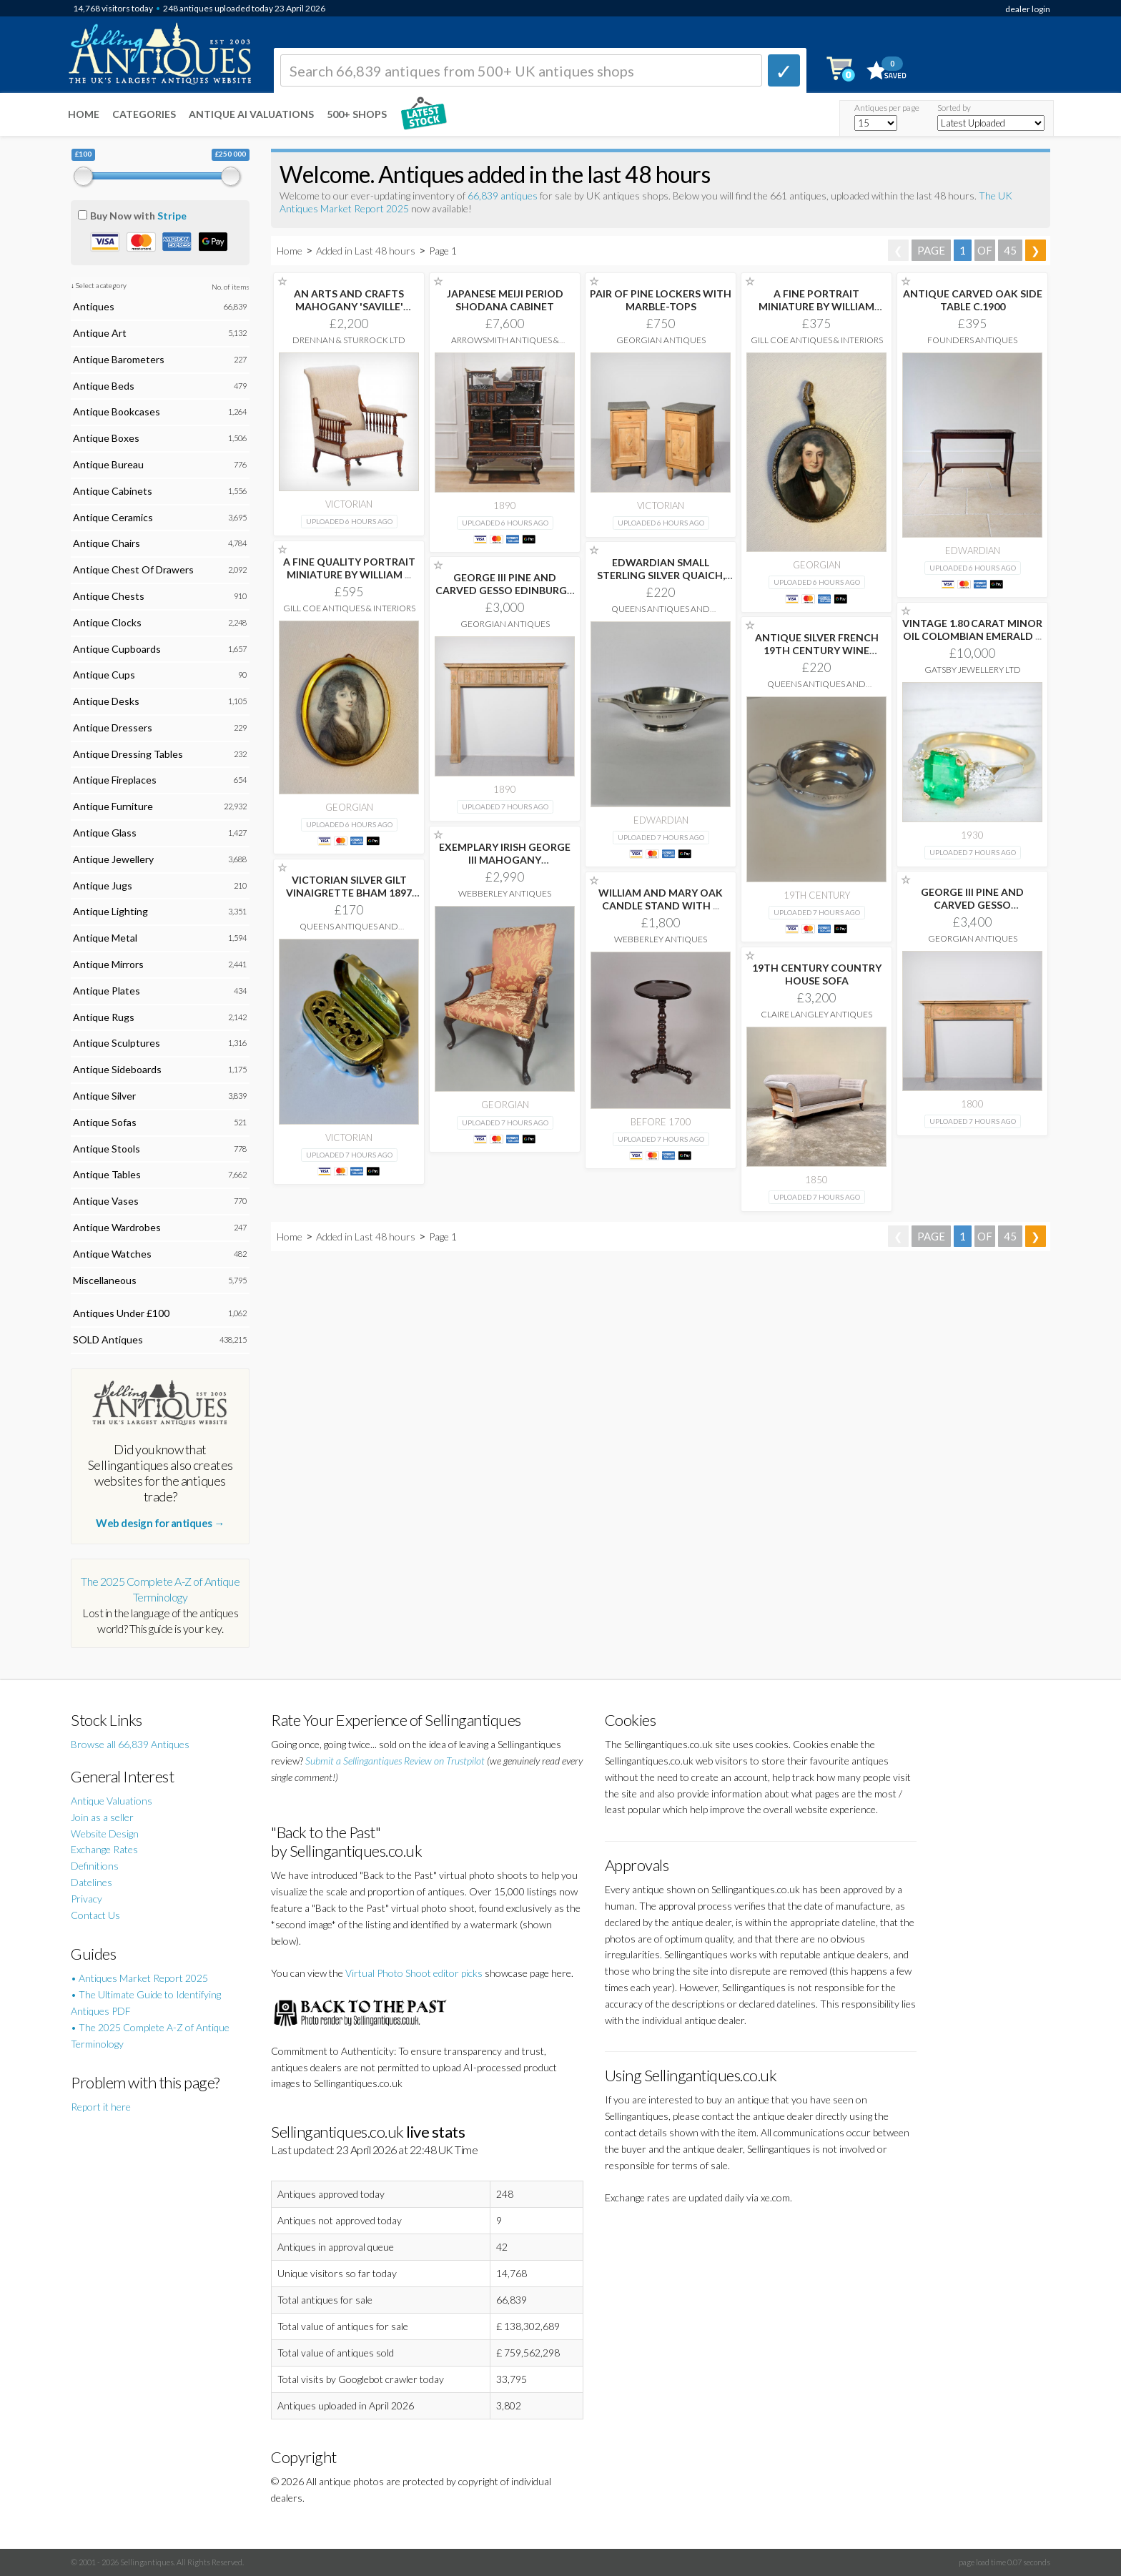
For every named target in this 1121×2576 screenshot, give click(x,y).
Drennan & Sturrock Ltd (348, 340)
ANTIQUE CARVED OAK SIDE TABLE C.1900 (972, 299)
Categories (144, 114)
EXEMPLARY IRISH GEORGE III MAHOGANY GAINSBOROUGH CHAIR (505, 860)
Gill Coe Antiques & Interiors (817, 340)
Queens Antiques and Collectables (660, 613)
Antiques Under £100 (121, 1313)
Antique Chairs (106, 543)
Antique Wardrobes (117, 1227)
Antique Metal (105, 938)
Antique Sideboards (117, 1069)
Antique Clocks (107, 622)
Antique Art (100, 333)
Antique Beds (103, 386)
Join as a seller (102, 1817)
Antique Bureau (108, 464)
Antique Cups (104, 674)
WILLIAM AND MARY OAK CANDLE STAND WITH (660, 899)
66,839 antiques (504, 195)
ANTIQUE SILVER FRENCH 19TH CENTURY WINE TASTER (817, 650)
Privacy (86, 1898)
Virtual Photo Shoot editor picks (414, 1973)
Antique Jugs (102, 885)
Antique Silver (104, 1096)
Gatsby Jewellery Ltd (972, 669)
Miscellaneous (105, 1280)
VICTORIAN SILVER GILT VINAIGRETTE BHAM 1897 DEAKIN (349, 893)
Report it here (101, 2107)
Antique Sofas (105, 1122)
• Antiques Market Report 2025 (139, 1978)
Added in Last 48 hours (367, 251)
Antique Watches (112, 1254)
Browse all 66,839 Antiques (130, 1744)
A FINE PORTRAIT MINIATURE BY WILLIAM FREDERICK (816, 306)
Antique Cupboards (117, 649)
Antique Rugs (103, 1017)
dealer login (1027, 9)
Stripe (172, 215)
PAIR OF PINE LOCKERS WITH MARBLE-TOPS (660, 299)
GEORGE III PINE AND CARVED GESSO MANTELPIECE (972, 905)
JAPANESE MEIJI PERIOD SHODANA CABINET (505, 299)
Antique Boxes (106, 438)
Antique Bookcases (116, 411)
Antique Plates (106, 990)
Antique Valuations (111, 1801)
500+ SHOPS (357, 114)
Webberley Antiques (504, 893)
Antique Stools (106, 1149)
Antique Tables (107, 1174)
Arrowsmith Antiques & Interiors (505, 345)
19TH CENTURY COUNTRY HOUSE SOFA (817, 974)
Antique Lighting (110, 911)
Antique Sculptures (116, 1043)
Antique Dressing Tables (128, 754)
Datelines (91, 1882)
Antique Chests (108, 596)
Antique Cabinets (112, 491)
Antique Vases (106, 1201)
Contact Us (95, 1915)
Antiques (93, 306)
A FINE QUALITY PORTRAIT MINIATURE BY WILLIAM (349, 568)
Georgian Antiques (661, 340)
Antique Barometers (118, 359)
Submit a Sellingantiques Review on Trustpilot (395, 1761)
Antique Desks (106, 701)
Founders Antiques (972, 340)
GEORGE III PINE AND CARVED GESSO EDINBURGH (505, 590)
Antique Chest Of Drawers (133, 569)
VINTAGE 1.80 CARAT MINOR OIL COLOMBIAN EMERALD (972, 629)
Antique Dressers (112, 727)
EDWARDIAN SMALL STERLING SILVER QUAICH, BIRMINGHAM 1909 (661, 575)
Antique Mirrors (108, 964)
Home (83, 114)
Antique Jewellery (113, 859)
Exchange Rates (104, 1849)
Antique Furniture (113, 806)
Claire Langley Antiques (816, 1014)
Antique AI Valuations (251, 114)
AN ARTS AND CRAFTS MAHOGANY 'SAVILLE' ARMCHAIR (349, 306)
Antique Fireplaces (115, 780)
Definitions (95, 1866)
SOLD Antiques (108, 1339)
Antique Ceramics (113, 517)
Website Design (105, 1833)
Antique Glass (105, 832)
